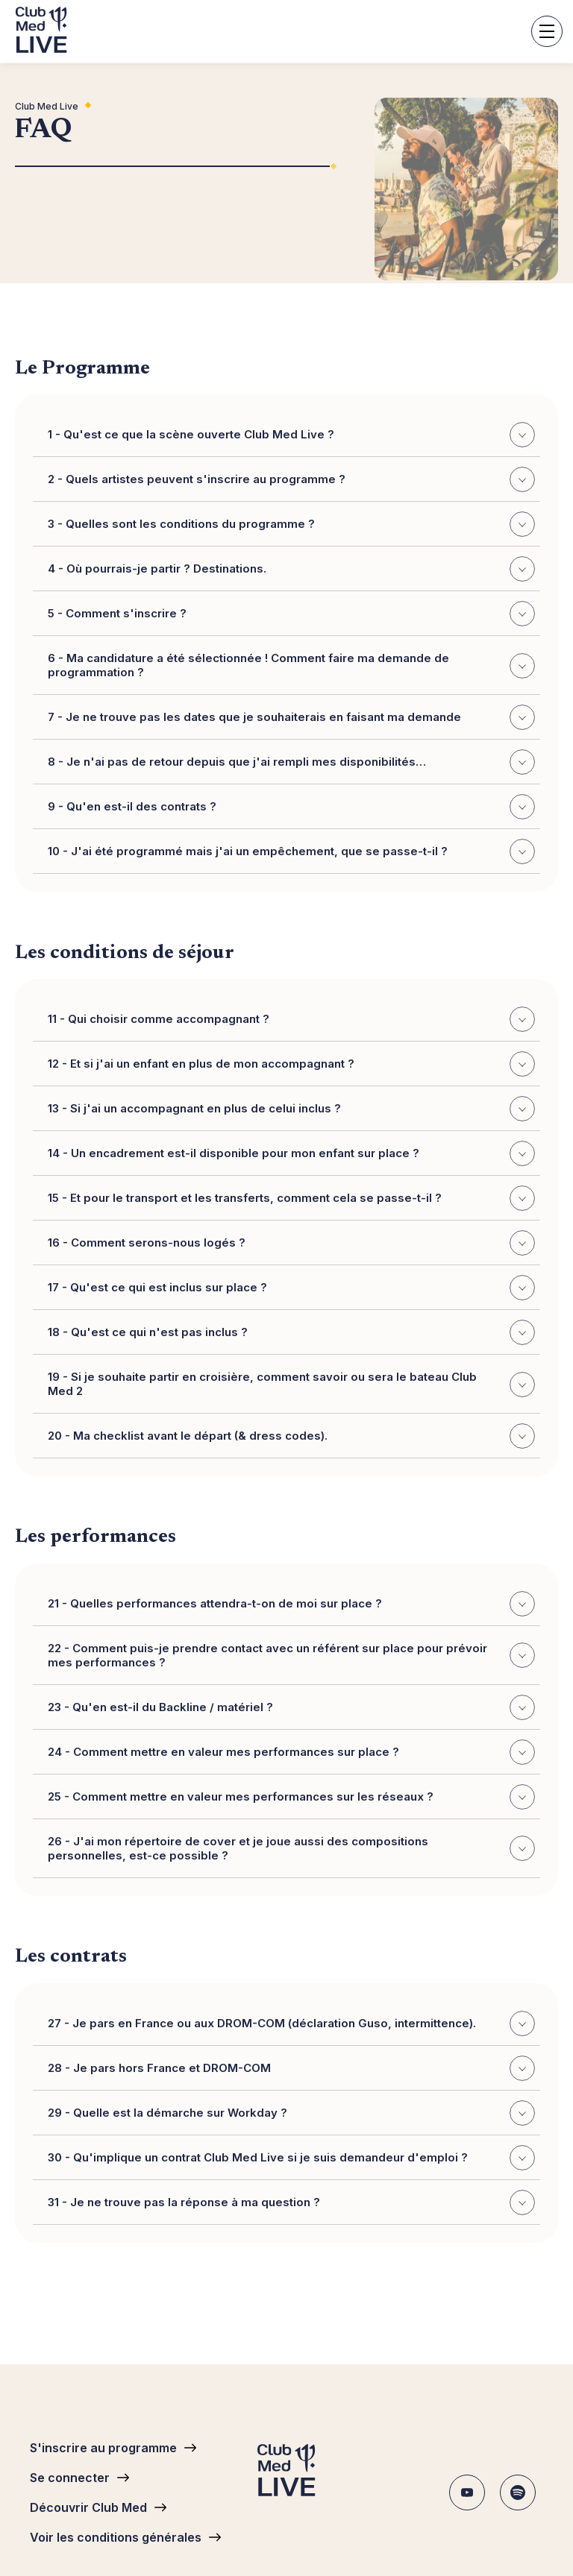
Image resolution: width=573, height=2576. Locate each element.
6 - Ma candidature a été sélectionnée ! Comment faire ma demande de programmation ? (291, 665)
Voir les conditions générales (115, 2537)
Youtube (467, 2492)
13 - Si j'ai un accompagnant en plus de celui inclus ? (291, 1108)
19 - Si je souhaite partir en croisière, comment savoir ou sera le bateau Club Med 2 (291, 1384)
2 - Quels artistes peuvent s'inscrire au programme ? (291, 480)
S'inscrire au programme (103, 2447)
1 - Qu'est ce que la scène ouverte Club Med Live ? (291, 435)
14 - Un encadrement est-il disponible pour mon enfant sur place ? (291, 1153)
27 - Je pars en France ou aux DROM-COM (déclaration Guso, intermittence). (291, 2023)
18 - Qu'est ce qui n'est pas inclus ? (291, 1332)
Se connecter (70, 2477)
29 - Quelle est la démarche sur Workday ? (291, 2113)
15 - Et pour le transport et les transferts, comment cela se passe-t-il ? (291, 1198)
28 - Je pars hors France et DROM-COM (291, 2068)
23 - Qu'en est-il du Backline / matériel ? (291, 1707)
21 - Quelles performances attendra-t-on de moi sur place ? (291, 1603)
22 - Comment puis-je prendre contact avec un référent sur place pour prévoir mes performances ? (291, 1655)
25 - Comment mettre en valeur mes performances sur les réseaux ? (291, 1797)
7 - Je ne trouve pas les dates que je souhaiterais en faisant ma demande (291, 718)
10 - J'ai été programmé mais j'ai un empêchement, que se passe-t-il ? (291, 852)
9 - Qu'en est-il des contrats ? (291, 807)
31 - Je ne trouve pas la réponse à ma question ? (291, 2202)
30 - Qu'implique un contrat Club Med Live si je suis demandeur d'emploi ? (291, 2157)
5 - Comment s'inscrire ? (291, 614)
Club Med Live (46, 106)
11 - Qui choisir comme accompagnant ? (291, 1019)
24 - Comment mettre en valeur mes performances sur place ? (291, 1752)
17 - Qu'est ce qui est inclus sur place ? (291, 1287)
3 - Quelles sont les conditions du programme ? (291, 525)
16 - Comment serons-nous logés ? (291, 1243)
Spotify (518, 2492)
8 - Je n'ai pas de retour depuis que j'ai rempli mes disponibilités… (291, 762)
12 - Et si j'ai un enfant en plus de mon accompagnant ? (291, 1064)
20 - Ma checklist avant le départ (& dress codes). (291, 1436)
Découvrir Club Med (88, 2507)
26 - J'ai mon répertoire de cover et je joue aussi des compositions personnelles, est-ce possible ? (291, 1848)
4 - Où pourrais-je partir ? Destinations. (291, 569)
